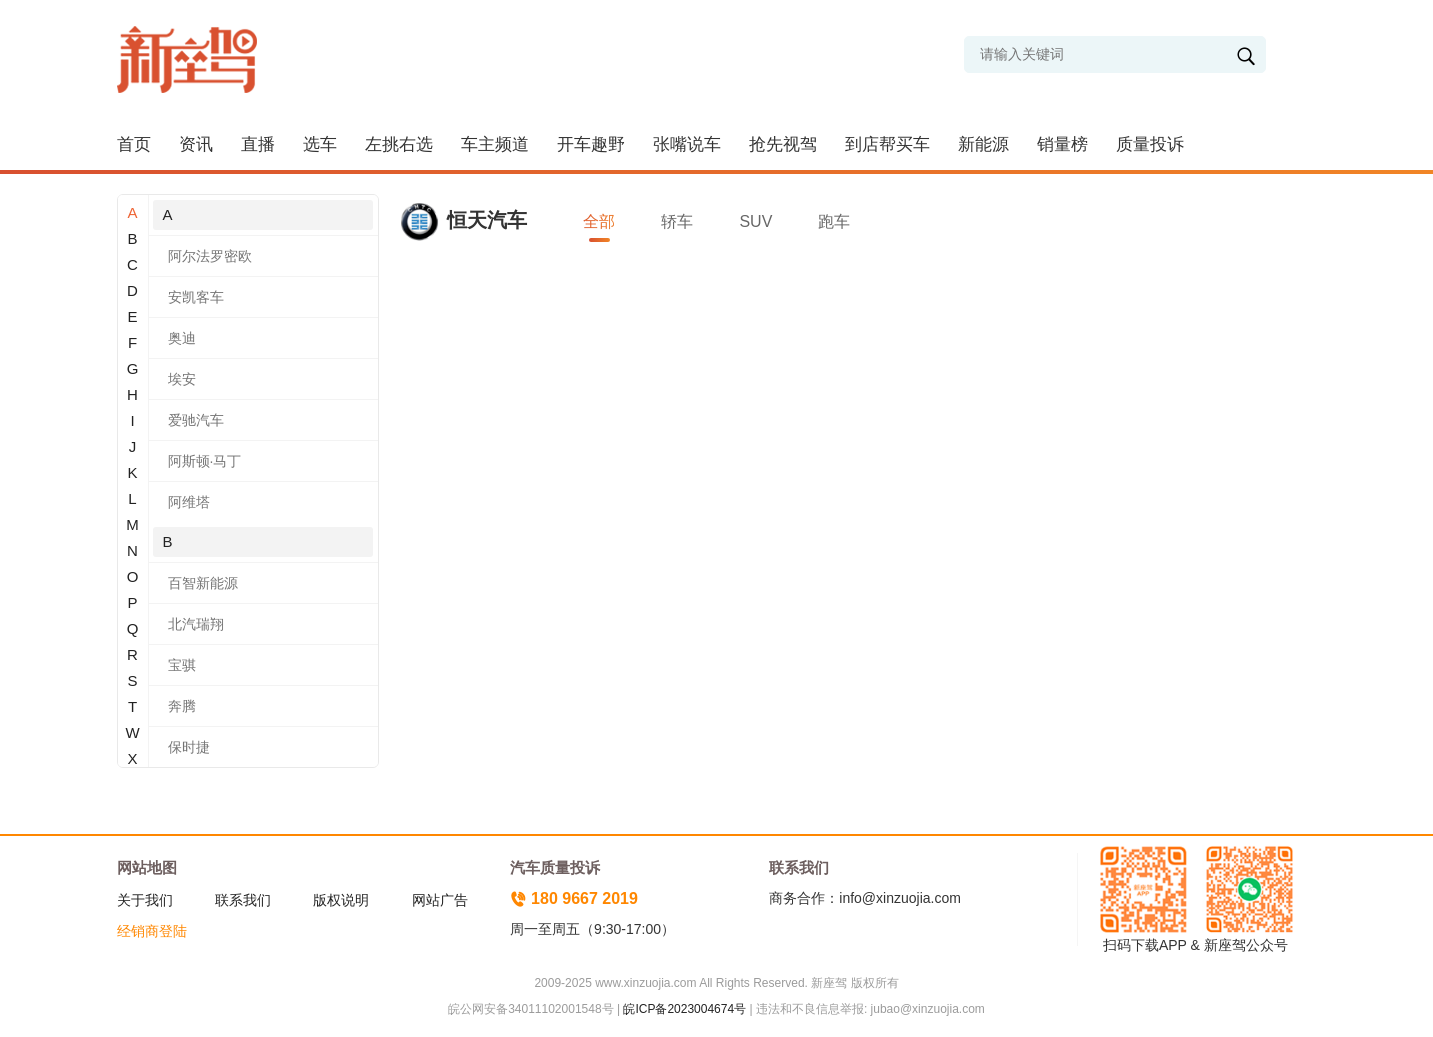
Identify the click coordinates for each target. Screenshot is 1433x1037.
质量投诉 (1150, 144)
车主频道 (495, 144)
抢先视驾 (783, 144)
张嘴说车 (687, 144)
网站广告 (440, 900)
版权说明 (341, 900)
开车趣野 (591, 144)
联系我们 (243, 900)
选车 (320, 144)
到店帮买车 (887, 144)
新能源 (983, 144)
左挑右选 (399, 144)
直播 (258, 144)
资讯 (196, 144)
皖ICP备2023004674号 (684, 1009)
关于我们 (145, 900)
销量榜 (1062, 144)
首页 (134, 144)
